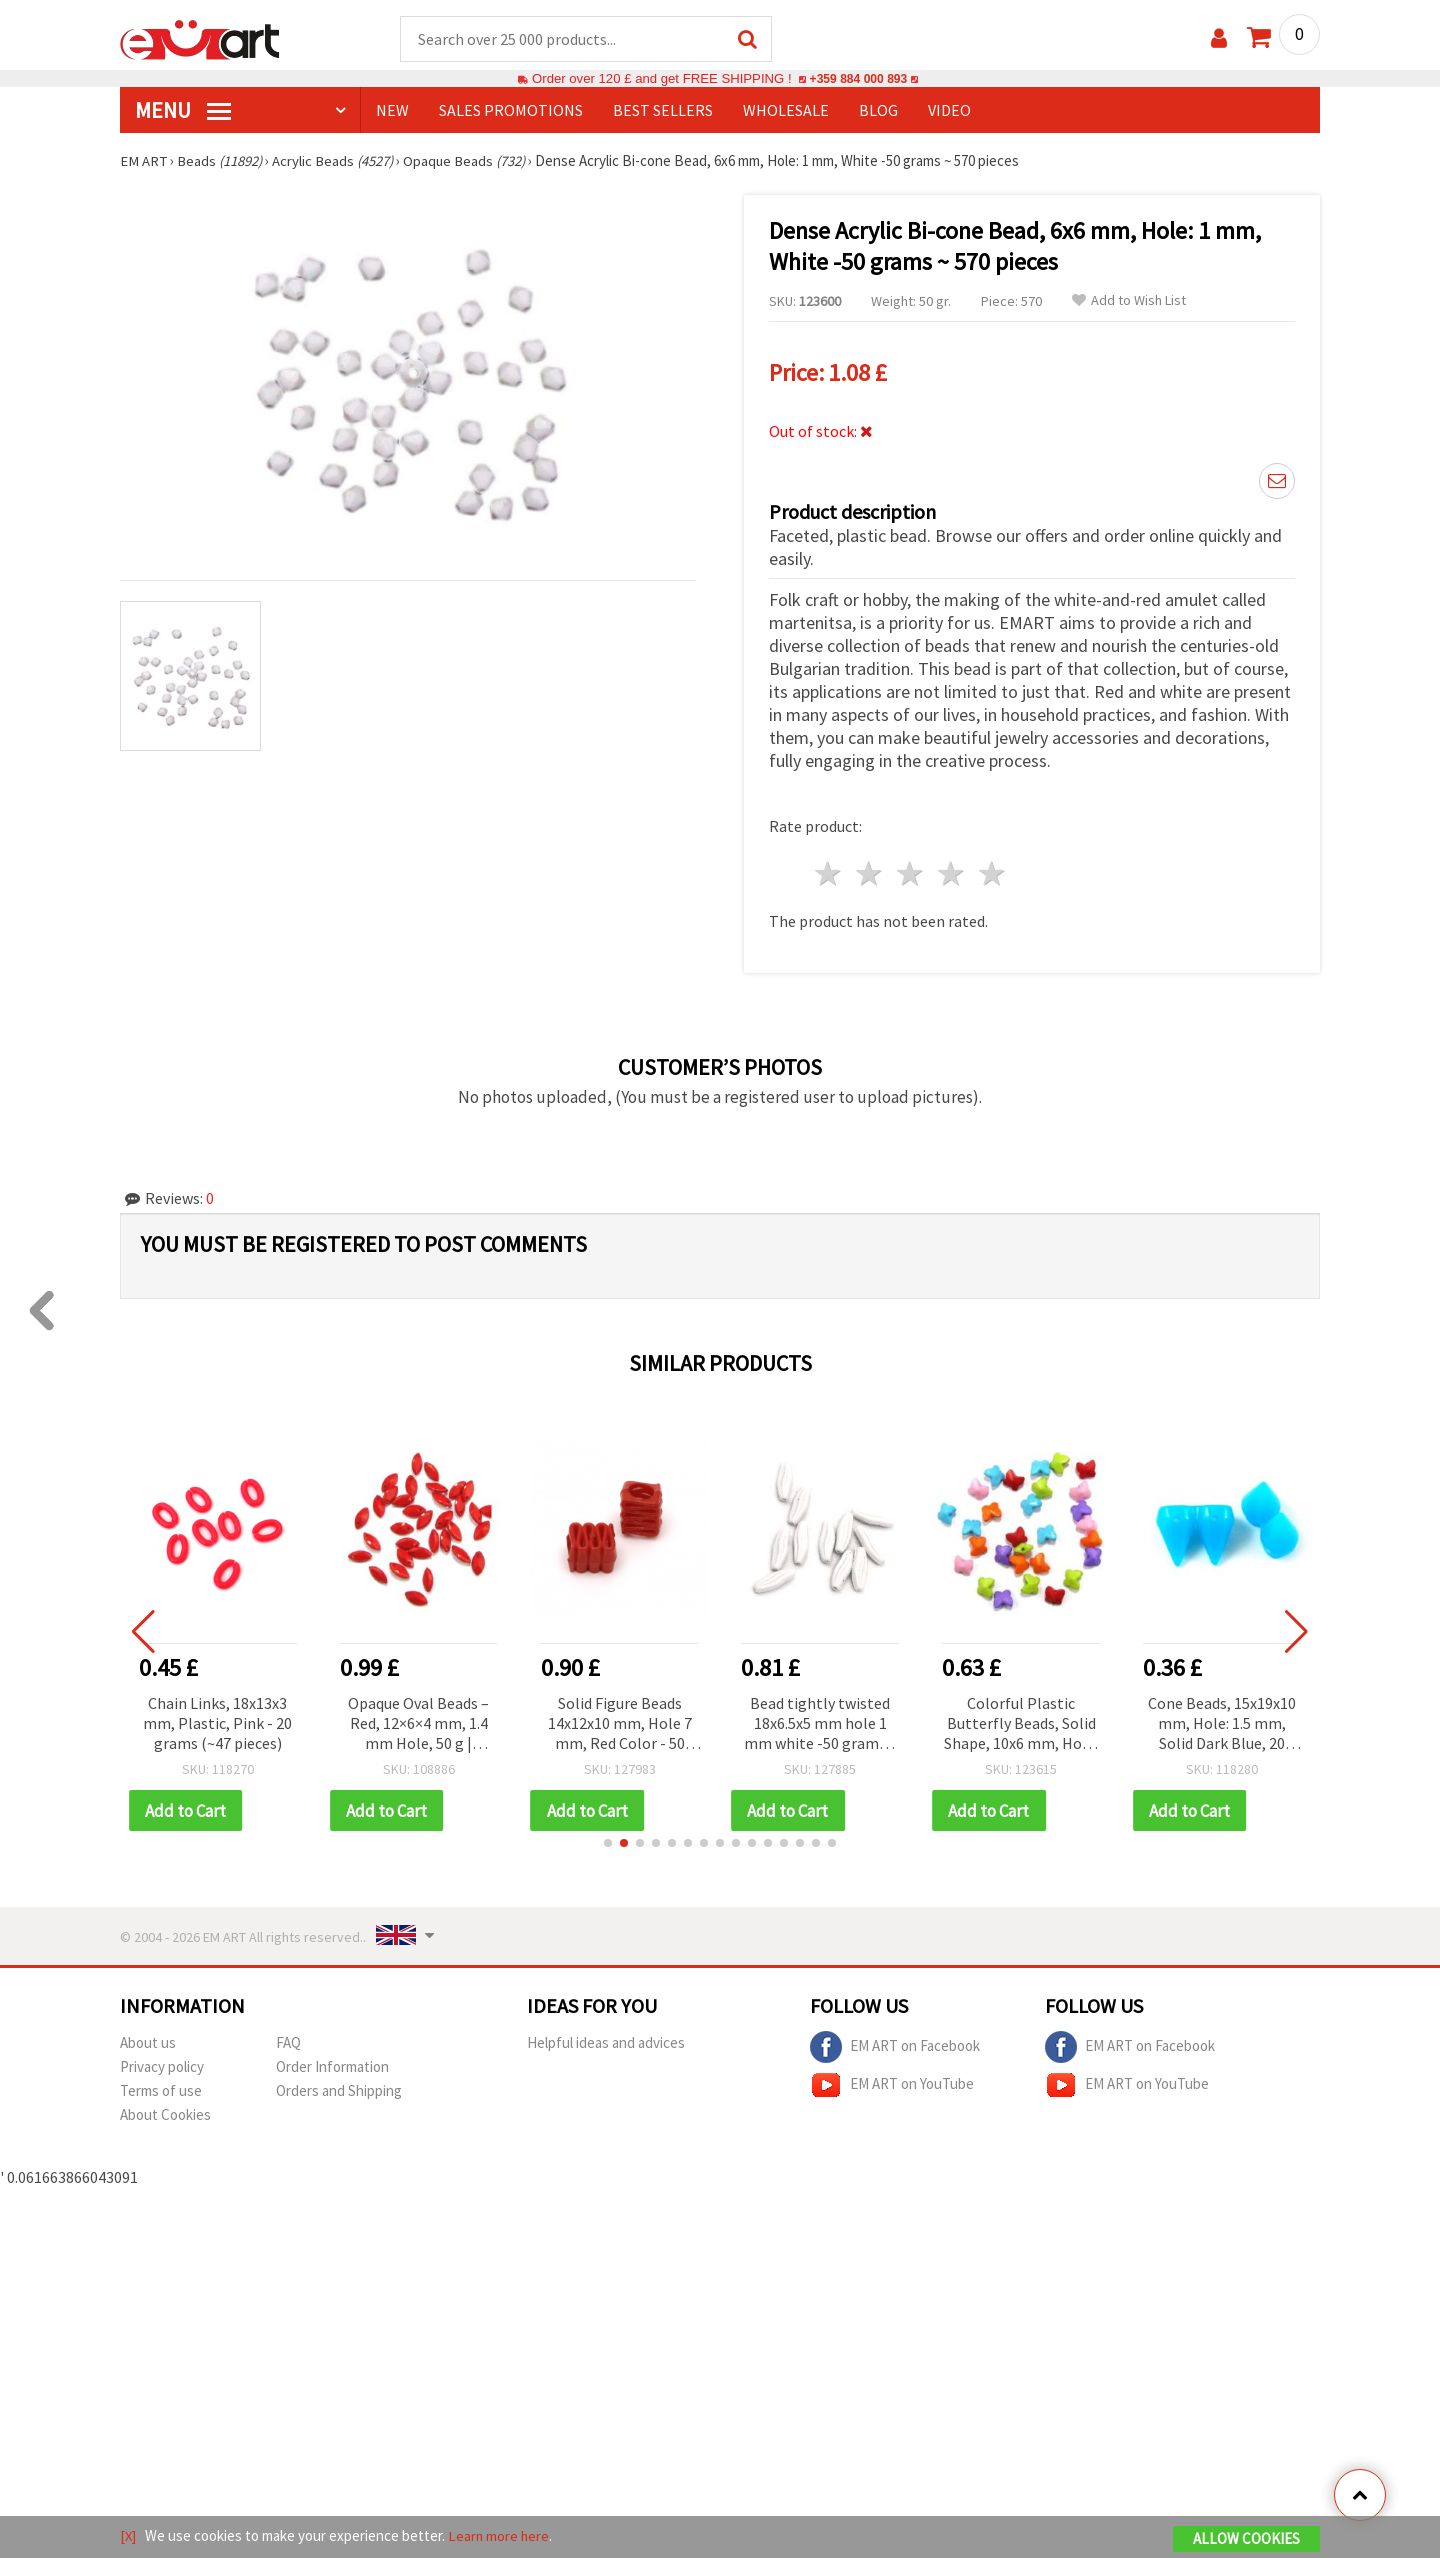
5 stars (992, 871)
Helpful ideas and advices (606, 2040)
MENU (183, 111)
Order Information (332, 2064)
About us (148, 2040)
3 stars (911, 871)
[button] (608, 1841)
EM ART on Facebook (895, 2045)
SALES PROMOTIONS (511, 111)
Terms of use (161, 2088)
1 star (829, 871)
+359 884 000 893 (858, 79)
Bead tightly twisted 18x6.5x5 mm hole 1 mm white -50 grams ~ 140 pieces (823, 1721)
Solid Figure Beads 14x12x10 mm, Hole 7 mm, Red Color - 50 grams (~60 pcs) (623, 1721)
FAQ (288, 2040)
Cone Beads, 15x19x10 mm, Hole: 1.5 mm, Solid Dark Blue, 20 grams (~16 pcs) (1225, 1721)
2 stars (870, 871)
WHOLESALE (786, 111)
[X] (128, 2536)
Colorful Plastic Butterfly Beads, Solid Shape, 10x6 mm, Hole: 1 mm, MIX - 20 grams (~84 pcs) (1025, 1721)
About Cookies (165, 2112)
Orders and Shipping (339, 2088)
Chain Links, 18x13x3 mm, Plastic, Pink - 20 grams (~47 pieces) (221, 1720)
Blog (878, 111)
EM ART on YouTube (892, 2083)
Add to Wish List (1129, 301)
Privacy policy (162, 2064)
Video (949, 111)
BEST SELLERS (663, 111)
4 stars (951, 871)
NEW (392, 111)
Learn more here (500, 2536)
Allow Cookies (1246, 2539)
